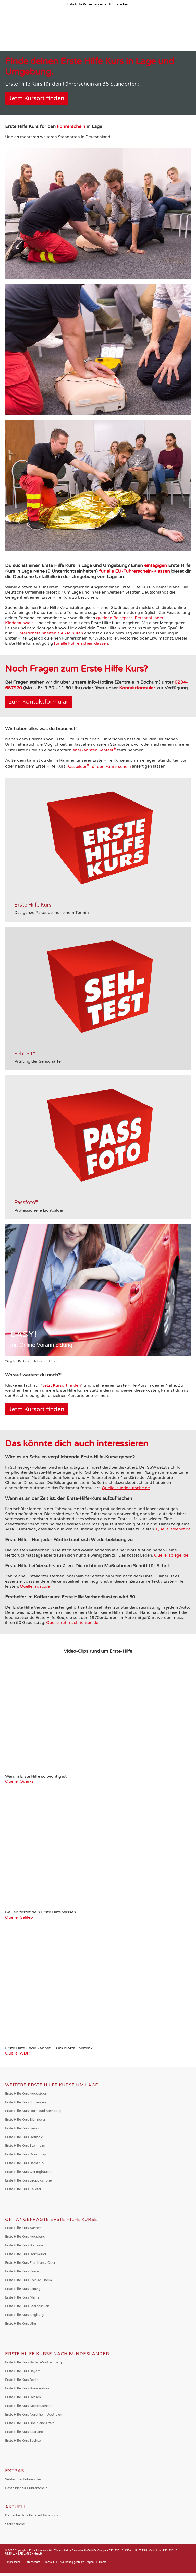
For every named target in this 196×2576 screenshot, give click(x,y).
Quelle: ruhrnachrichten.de (72, 1625)
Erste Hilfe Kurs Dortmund (25, 2257)
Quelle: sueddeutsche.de (126, 1490)
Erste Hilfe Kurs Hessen (23, 2400)
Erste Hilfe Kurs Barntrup (24, 2166)
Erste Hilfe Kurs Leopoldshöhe (28, 2183)
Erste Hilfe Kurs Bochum (24, 2248)
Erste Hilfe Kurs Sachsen (24, 2443)
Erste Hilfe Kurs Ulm (20, 2326)
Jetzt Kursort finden (36, 101)
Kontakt (49, 2565)
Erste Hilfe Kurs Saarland (24, 2435)
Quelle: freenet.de (173, 1532)
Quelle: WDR (17, 2056)
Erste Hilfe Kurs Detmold (24, 2140)
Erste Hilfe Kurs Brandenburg (27, 2391)
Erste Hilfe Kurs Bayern (23, 2374)
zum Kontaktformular (38, 704)
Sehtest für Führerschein (24, 2482)
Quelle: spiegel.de (171, 1558)
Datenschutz (32, 2565)
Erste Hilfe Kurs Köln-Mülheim (28, 2283)
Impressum (13, 2565)
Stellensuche (15, 2527)
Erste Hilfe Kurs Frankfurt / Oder (30, 2266)
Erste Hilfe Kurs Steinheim (25, 2148)
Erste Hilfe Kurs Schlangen (25, 2105)
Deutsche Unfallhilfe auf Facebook (31, 2518)
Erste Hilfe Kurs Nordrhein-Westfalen (33, 2417)
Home (102, 2565)
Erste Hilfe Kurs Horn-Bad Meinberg (33, 2114)
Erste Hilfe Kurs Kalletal (23, 2192)
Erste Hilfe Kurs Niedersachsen (28, 2409)
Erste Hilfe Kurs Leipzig (22, 2292)
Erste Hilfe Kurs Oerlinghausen (28, 2175)
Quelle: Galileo (19, 1920)
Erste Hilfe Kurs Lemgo (22, 2131)
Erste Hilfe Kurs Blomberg (25, 2122)
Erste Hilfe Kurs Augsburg (25, 2239)
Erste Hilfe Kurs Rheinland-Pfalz (29, 2426)
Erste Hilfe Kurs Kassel (22, 2274)
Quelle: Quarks (19, 1784)
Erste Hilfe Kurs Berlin (22, 2383)
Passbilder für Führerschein (26, 2491)
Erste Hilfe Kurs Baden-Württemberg (33, 2365)
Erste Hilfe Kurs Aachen (23, 2231)
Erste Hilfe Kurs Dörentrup (25, 2157)
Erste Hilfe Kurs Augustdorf (26, 2096)
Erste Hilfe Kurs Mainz (22, 2300)
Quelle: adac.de (35, 1589)
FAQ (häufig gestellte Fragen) (76, 2565)
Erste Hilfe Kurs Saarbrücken (27, 2309)
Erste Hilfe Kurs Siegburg (24, 2318)
